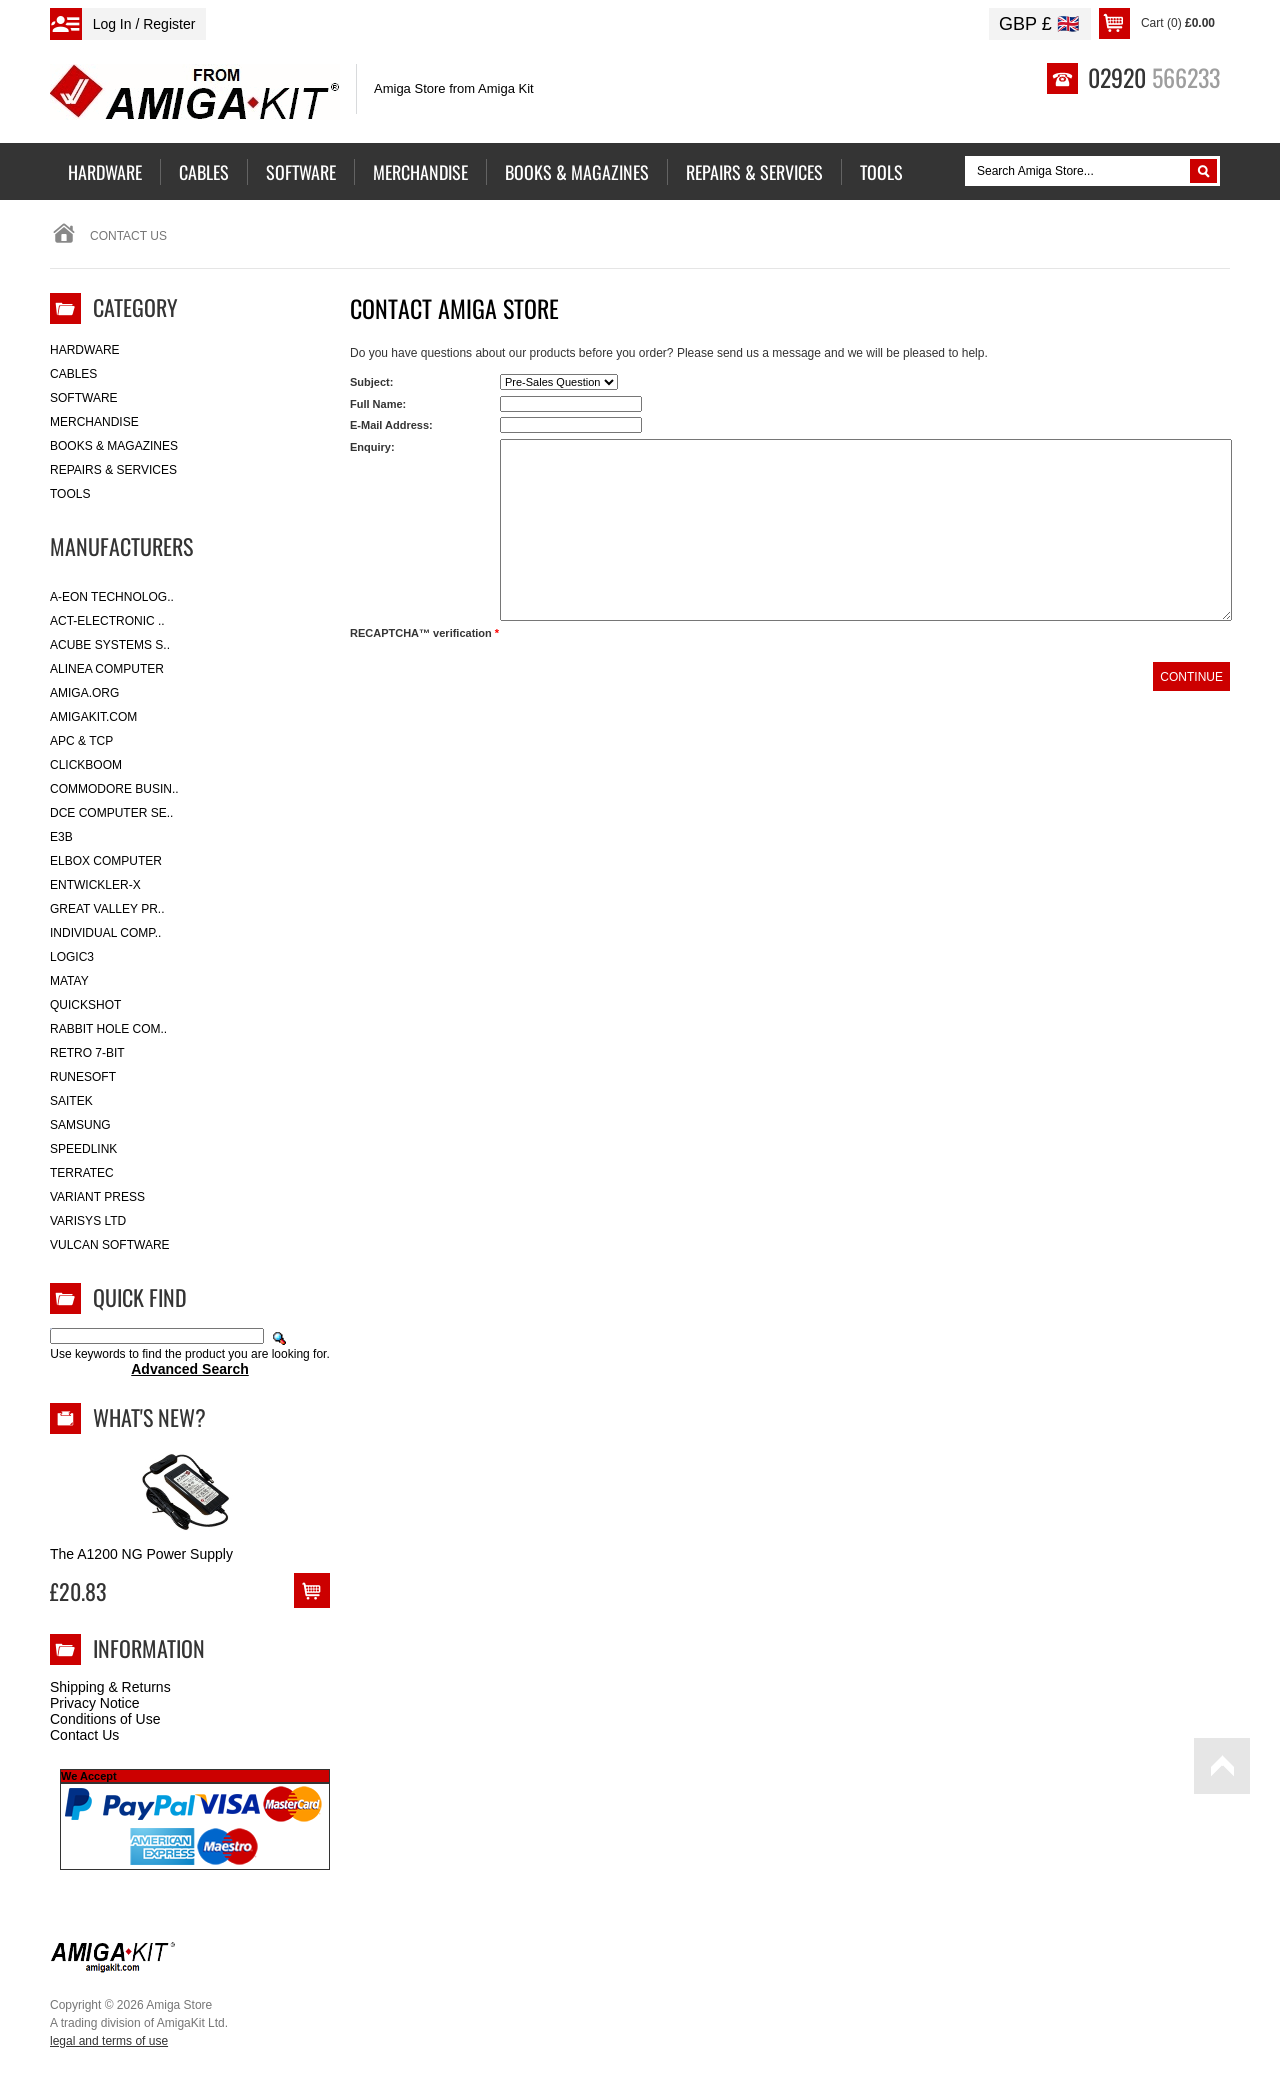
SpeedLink (83, 1149)
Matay (69, 981)
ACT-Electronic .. (107, 621)
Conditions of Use (105, 1719)
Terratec (82, 1173)
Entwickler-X (95, 885)
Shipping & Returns (110, 1687)
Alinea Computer (107, 669)
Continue (1191, 677)
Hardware (85, 350)
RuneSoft (83, 1077)
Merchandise (94, 422)
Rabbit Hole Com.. (108, 1029)
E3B (61, 837)
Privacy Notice (94, 1703)
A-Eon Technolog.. (112, 597)
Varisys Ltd (88, 1221)
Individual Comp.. (105, 933)
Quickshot (85, 1005)
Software (84, 398)
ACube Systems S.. (110, 645)
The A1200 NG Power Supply (141, 1554)
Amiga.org (84, 693)
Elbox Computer (106, 861)
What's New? (149, 1417)
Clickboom (86, 765)
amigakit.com (93, 717)
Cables (73, 374)
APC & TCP (81, 741)
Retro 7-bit (87, 1053)
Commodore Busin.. (114, 789)
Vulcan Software (110, 1245)
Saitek (71, 1101)
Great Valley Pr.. (107, 909)
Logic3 (72, 957)
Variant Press (97, 1197)
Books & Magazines (114, 446)
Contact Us (84, 1735)
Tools (70, 494)
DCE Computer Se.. (111, 813)
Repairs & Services (113, 470)
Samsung (80, 1125)
